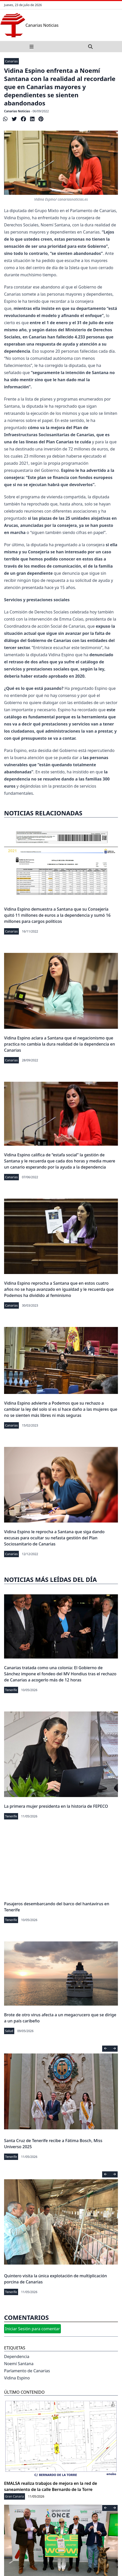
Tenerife (11, 1690)
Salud (9, 2031)
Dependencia (16, 2356)
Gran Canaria (14, 2496)
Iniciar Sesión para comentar (32, 2329)
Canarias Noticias (17, 111)
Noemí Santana (18, 2363)
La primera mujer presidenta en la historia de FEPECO (56, 1806)
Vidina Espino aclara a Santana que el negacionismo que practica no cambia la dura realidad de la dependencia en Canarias (59, 1044)
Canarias (11, 61)
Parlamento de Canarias (27, 2371)
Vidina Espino (17, 2378)
